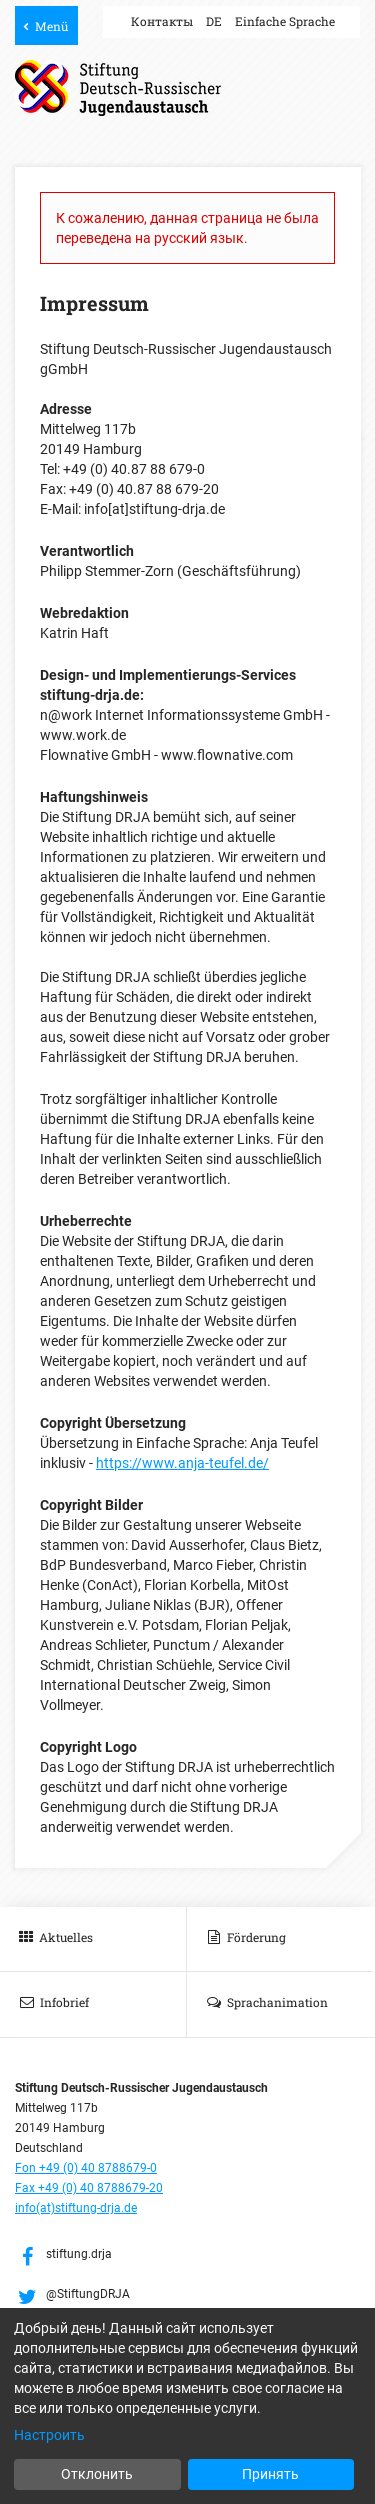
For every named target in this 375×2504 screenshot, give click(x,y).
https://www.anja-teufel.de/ (182, 1463)
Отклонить (97, 2474)
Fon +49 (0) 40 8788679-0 (86, 2168)
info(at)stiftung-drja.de (76, 2208)
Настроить (49, 2435)
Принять (270, 2474)
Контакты (162, 21)
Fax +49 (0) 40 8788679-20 (89, 2188)
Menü (51, 26)
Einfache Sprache (285, 21)
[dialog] (187, 2406)
